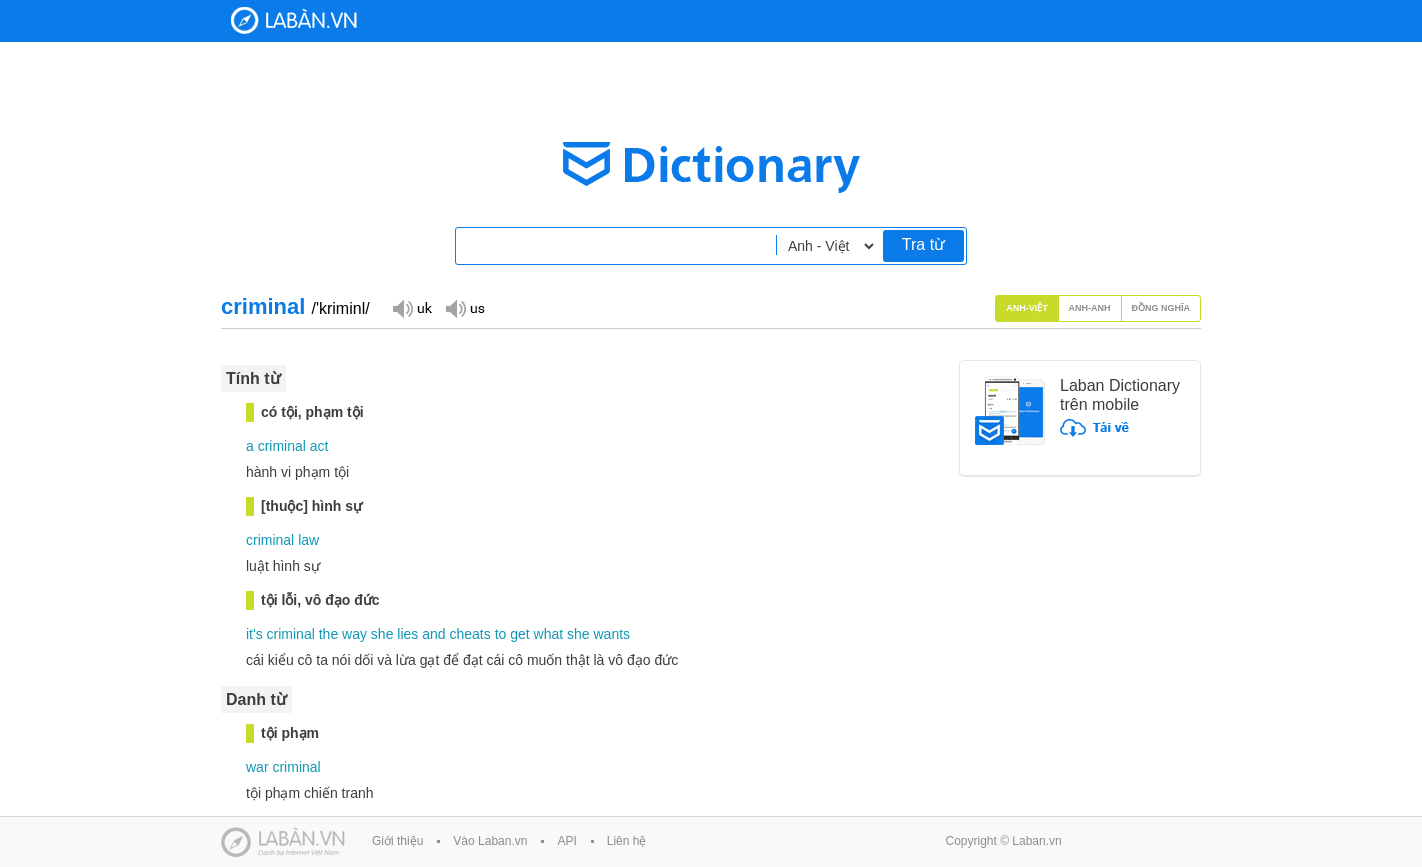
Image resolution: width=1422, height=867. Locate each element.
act (319, 446)
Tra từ (923, 244)
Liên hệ (627, 841)
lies (407, 634)
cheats (469, 634)
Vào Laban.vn (490, 841)
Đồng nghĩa (1161, 308)
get (519, 634)
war (257, 767)
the (328, 634)
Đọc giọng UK (412, 307)
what (549, 634)
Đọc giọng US (465, 307)
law (308, 540)
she (382, 634)
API (566, 841)
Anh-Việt (1027, 308)
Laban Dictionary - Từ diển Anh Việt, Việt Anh (294, 20)
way (354, 634)
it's (254, 634)
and (433, 634)
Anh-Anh (1090, 308)
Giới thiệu (397, 841)
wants (612, 634)
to (501, 634)
